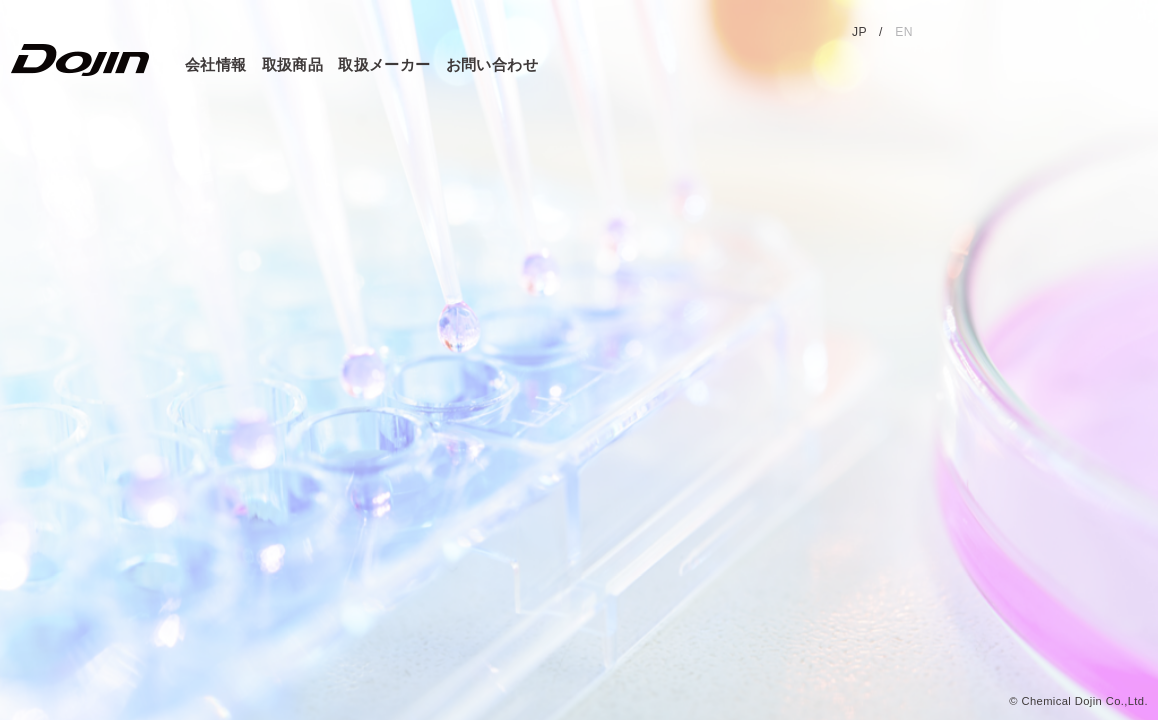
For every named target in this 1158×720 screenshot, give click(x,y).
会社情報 (216, 64)
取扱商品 (293, 64)
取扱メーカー (384, 64)
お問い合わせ (492, 64)
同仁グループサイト (1047, 35)
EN (904, 32)
